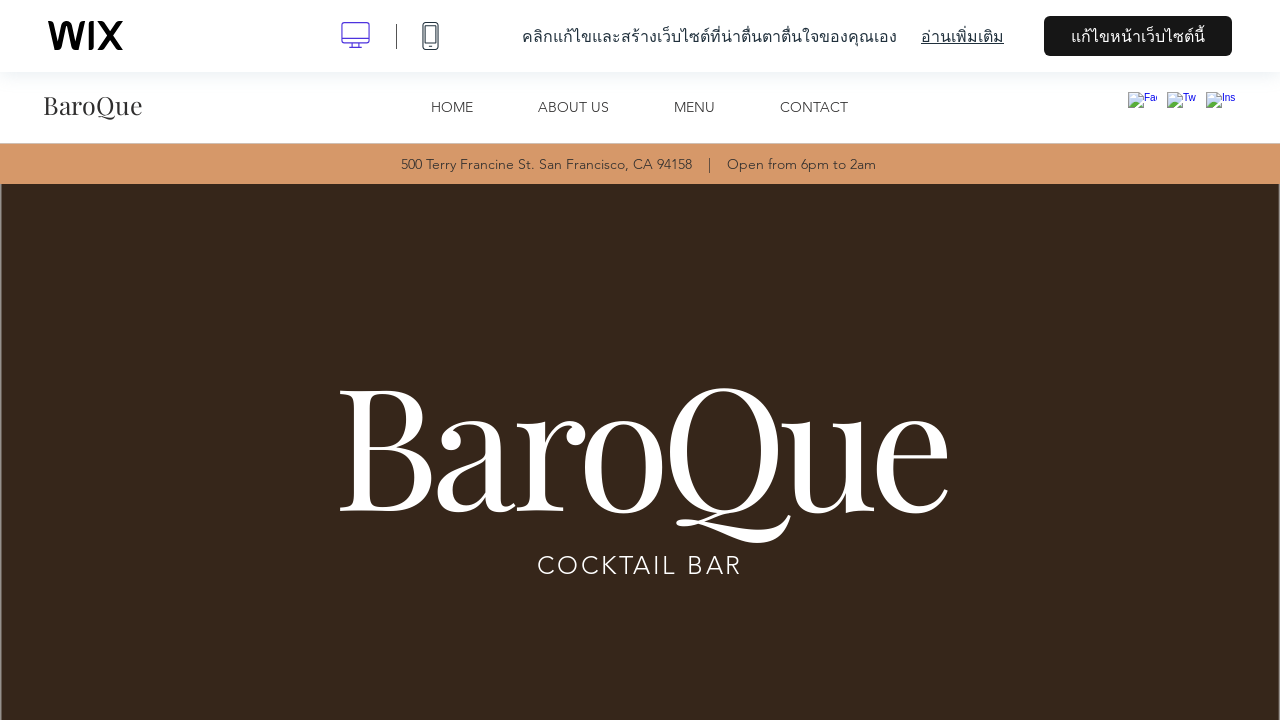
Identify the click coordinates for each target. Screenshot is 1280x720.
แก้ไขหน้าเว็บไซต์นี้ (1138, 36)
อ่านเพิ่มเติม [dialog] (962, 36)
